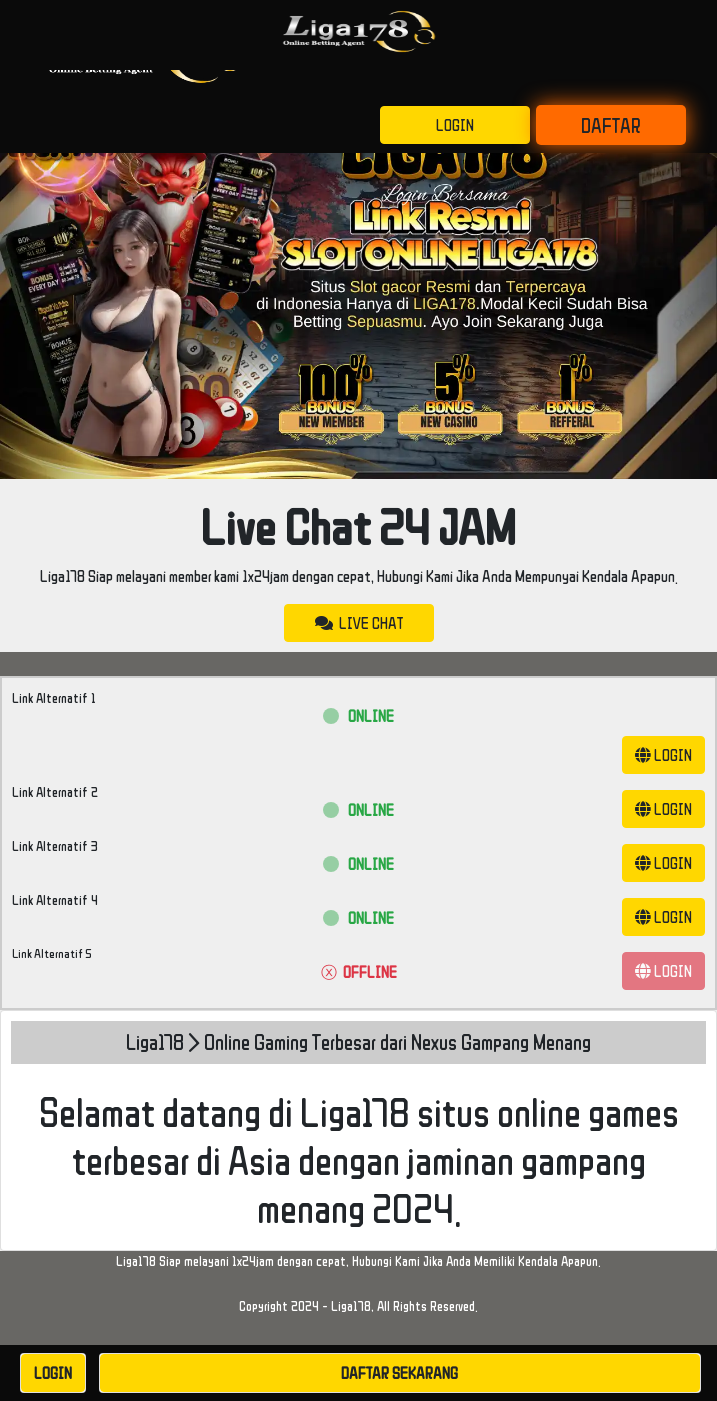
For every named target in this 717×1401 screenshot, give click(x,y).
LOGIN (455, 125)
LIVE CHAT (359, 623)
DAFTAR (611, 125)
